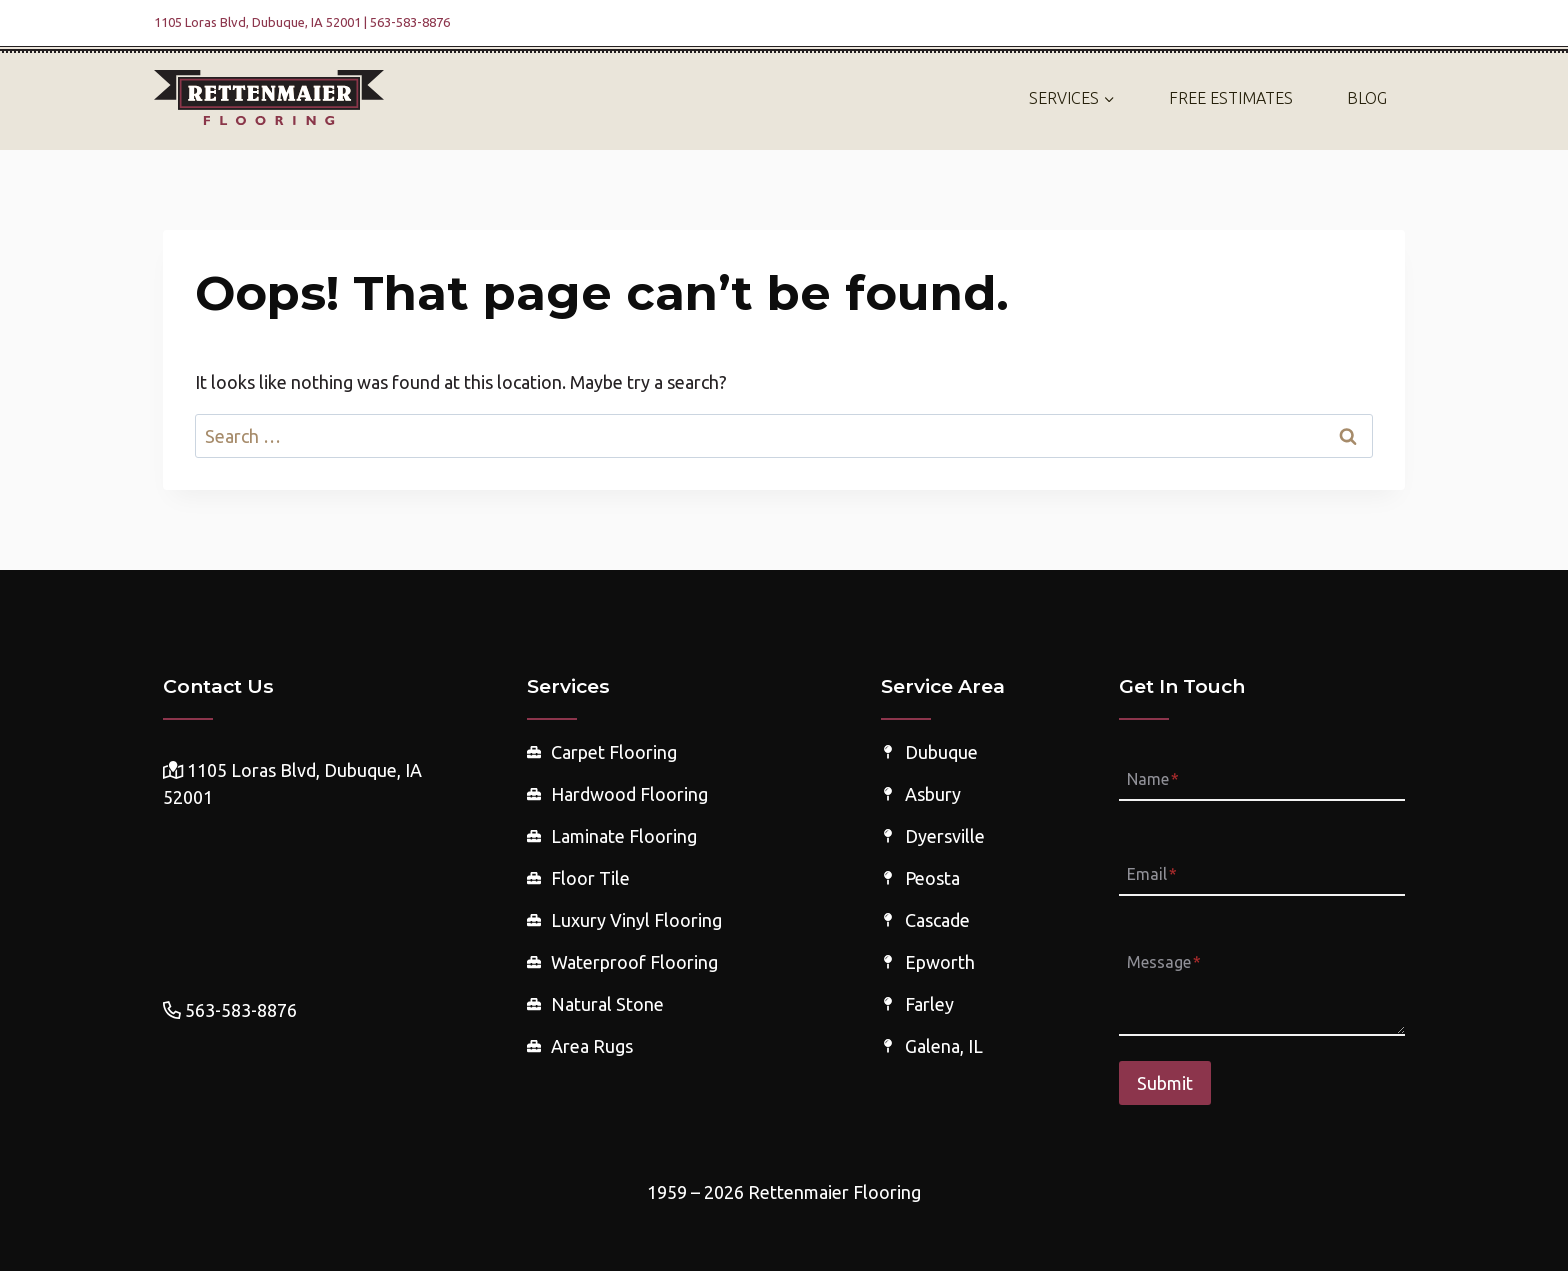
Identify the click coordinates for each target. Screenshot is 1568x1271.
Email (1152, 874)
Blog (1367, 98)
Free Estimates (1231, 98)
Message (1164, 963)
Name (1153, 779)
